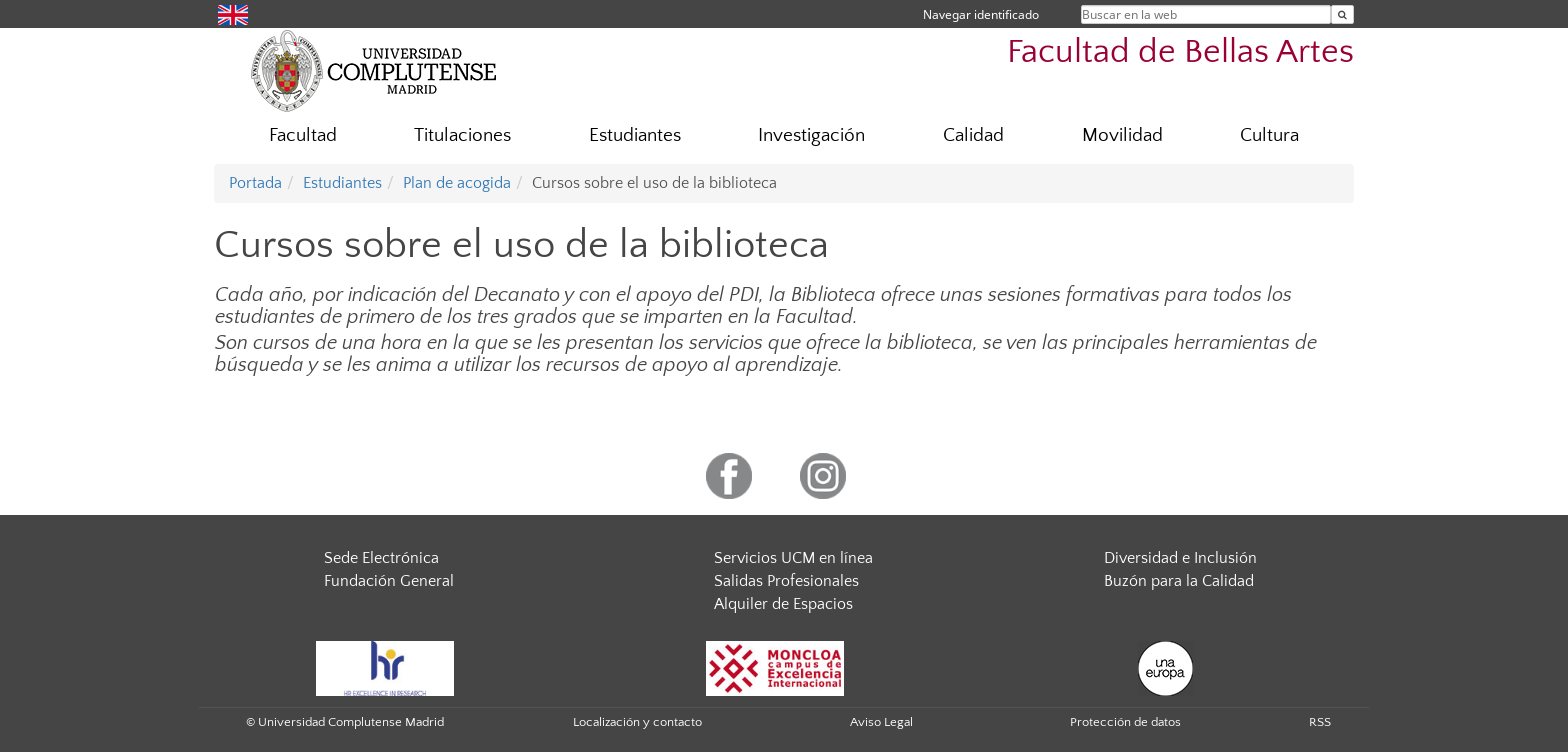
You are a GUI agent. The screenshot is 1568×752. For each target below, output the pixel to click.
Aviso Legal (881, 722)
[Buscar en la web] (1342, 14)
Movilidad (1122, 135)
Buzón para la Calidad (1179, 581)
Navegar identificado (981, 14)
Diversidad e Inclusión (1180, 558)
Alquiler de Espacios (783, 604)
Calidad (973, 135)
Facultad (303, 135)
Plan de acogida (457, 183)
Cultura (1269, 135)
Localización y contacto (637, 722)
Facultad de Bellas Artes (1180, 52)
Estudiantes (635, 135)
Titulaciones (462, 135)
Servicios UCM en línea (793, 558)
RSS (1320, 722)
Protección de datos (1125, 722)
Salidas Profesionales (786, 581)
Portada (255, 183)
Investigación (811, 135)
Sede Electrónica (381, 558)
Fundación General (389, 581)
